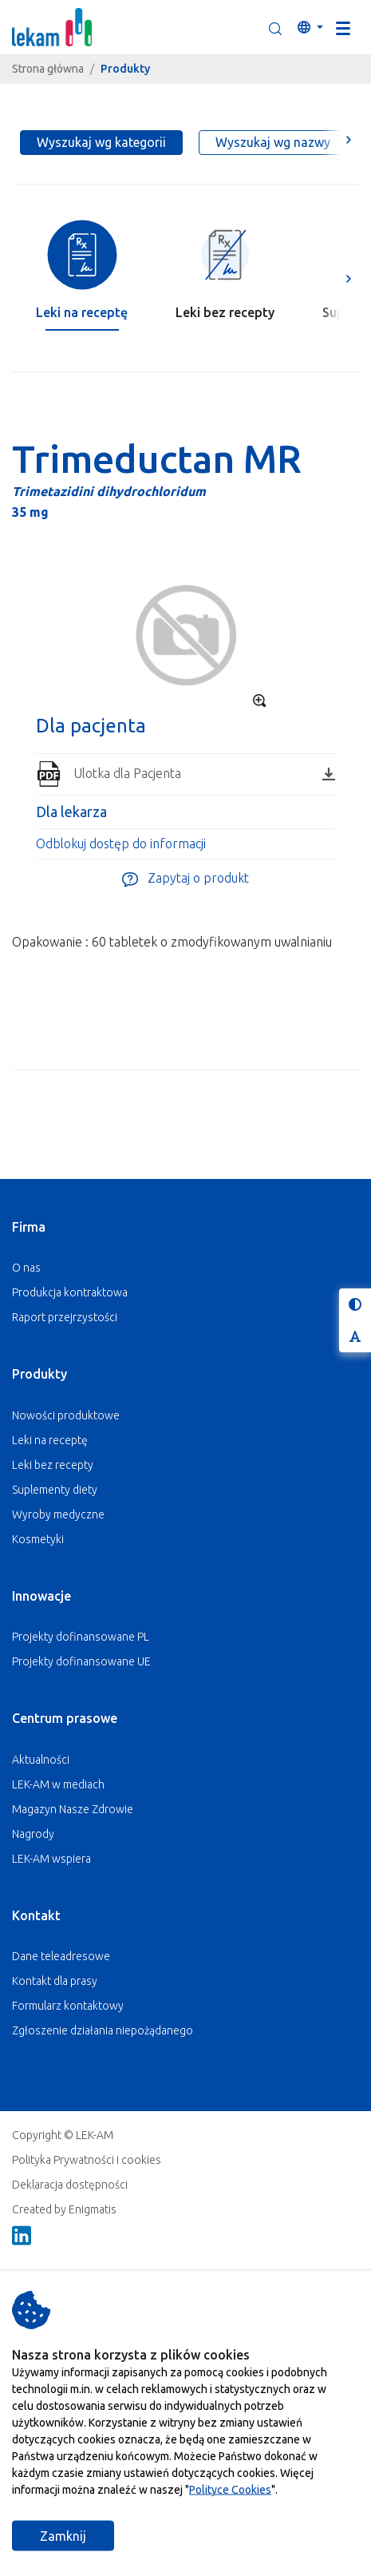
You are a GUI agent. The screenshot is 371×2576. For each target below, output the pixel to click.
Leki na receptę (50, 1440)
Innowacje (41, 1596)
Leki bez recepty (52, 1465)
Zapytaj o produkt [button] (185, 879)
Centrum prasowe (64, 1718)
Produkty (39, 1374)
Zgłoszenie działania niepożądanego (102, 2030)
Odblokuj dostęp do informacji (121, 843)
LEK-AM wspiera (51, 1858)
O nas (26, 1267)
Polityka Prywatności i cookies (86, 2159)
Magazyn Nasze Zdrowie (72, 1809)
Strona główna (48, 68)
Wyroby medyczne (58, 1514)
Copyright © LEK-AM (62, 2135)
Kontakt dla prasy (54, 1981)
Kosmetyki (38, 1539)
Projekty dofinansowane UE (81, 1661)
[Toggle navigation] (343, 27)
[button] (275, 27)
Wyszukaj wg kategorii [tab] (101, 142)
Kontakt (36, 1915)
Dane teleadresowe (61, 1956)
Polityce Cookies (230, 2489)
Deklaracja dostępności (70, 2184)
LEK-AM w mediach (58, 1784)
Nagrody (33, 1834)
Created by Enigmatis (64, 2209)
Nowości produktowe (66, 1415)
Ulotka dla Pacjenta (204, 773)
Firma (28, 1227)
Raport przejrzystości (64, 1317)
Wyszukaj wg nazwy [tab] (272, 142)
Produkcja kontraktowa (70, 1292)
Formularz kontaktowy (68, 2005)
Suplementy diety (54, 1489)
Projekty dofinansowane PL (80, 1636)
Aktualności (40, 1759)
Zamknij (63, 2536)
